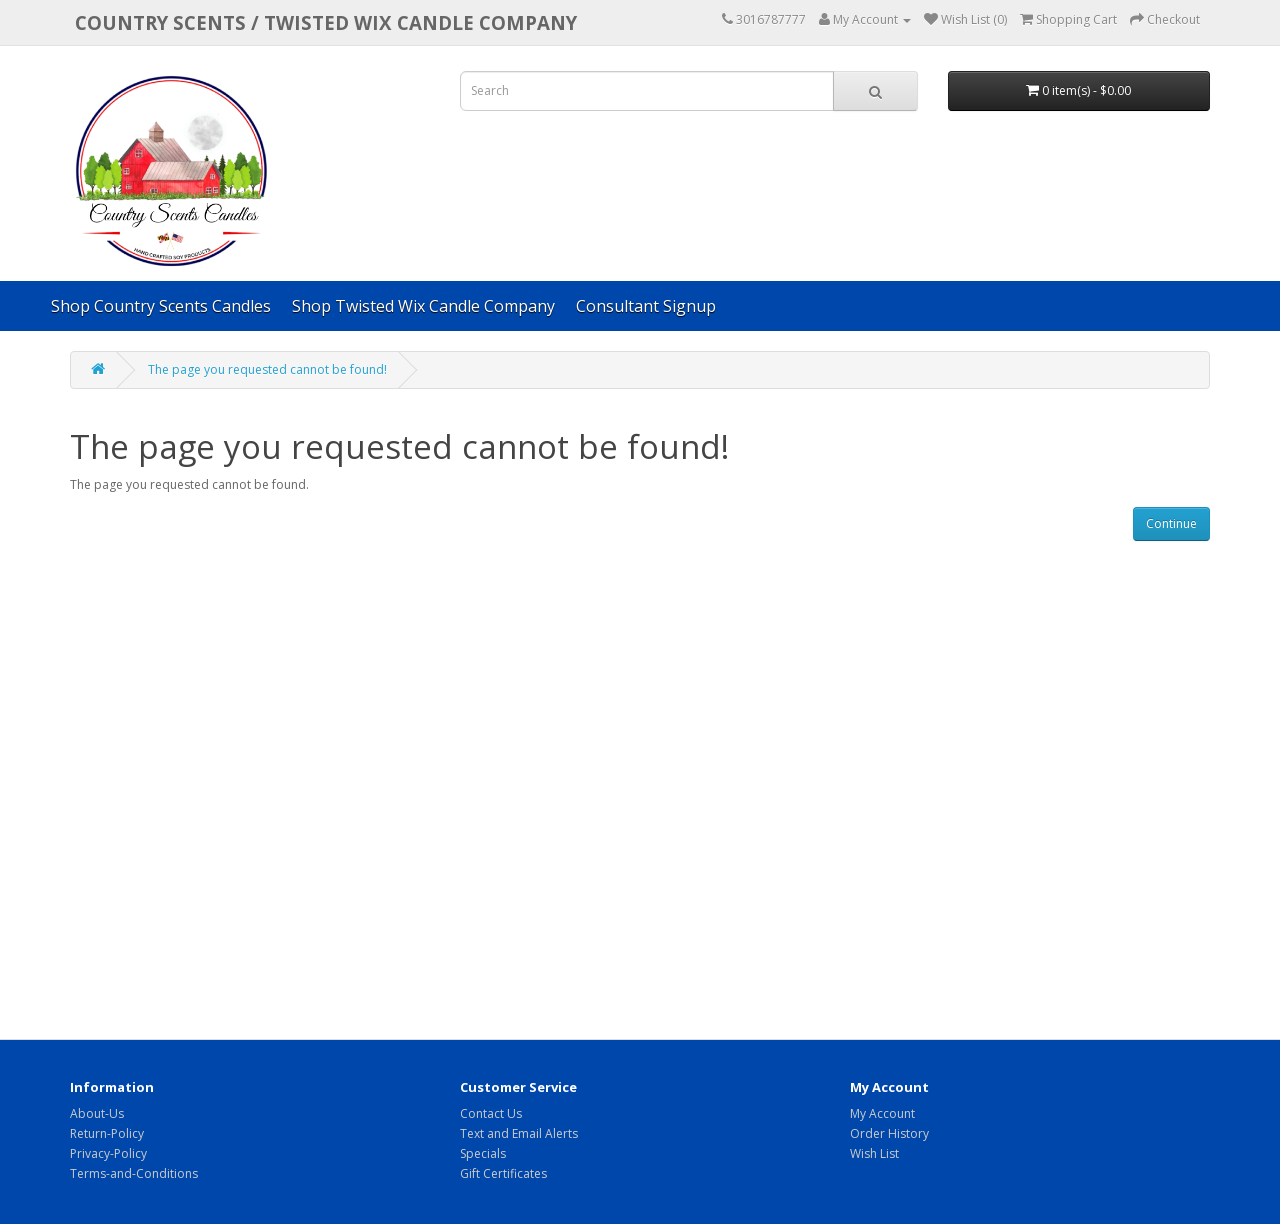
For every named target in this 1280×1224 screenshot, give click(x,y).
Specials (483, 1153)
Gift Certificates (503, 1173)
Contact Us (491, 1113)
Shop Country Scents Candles (161, 306)
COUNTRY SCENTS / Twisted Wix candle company (326, 22)
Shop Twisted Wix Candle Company (423, 306)
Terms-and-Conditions (134, 1173)
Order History (889, 1133)
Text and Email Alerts (519, 1133)
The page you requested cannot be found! (267, 369)
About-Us (97, 1113)
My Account (882, 1113)
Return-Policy (107, 1133)
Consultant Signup (646, 306)
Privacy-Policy (108, 1153)
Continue (1171, 523)
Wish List (874, 1153)
